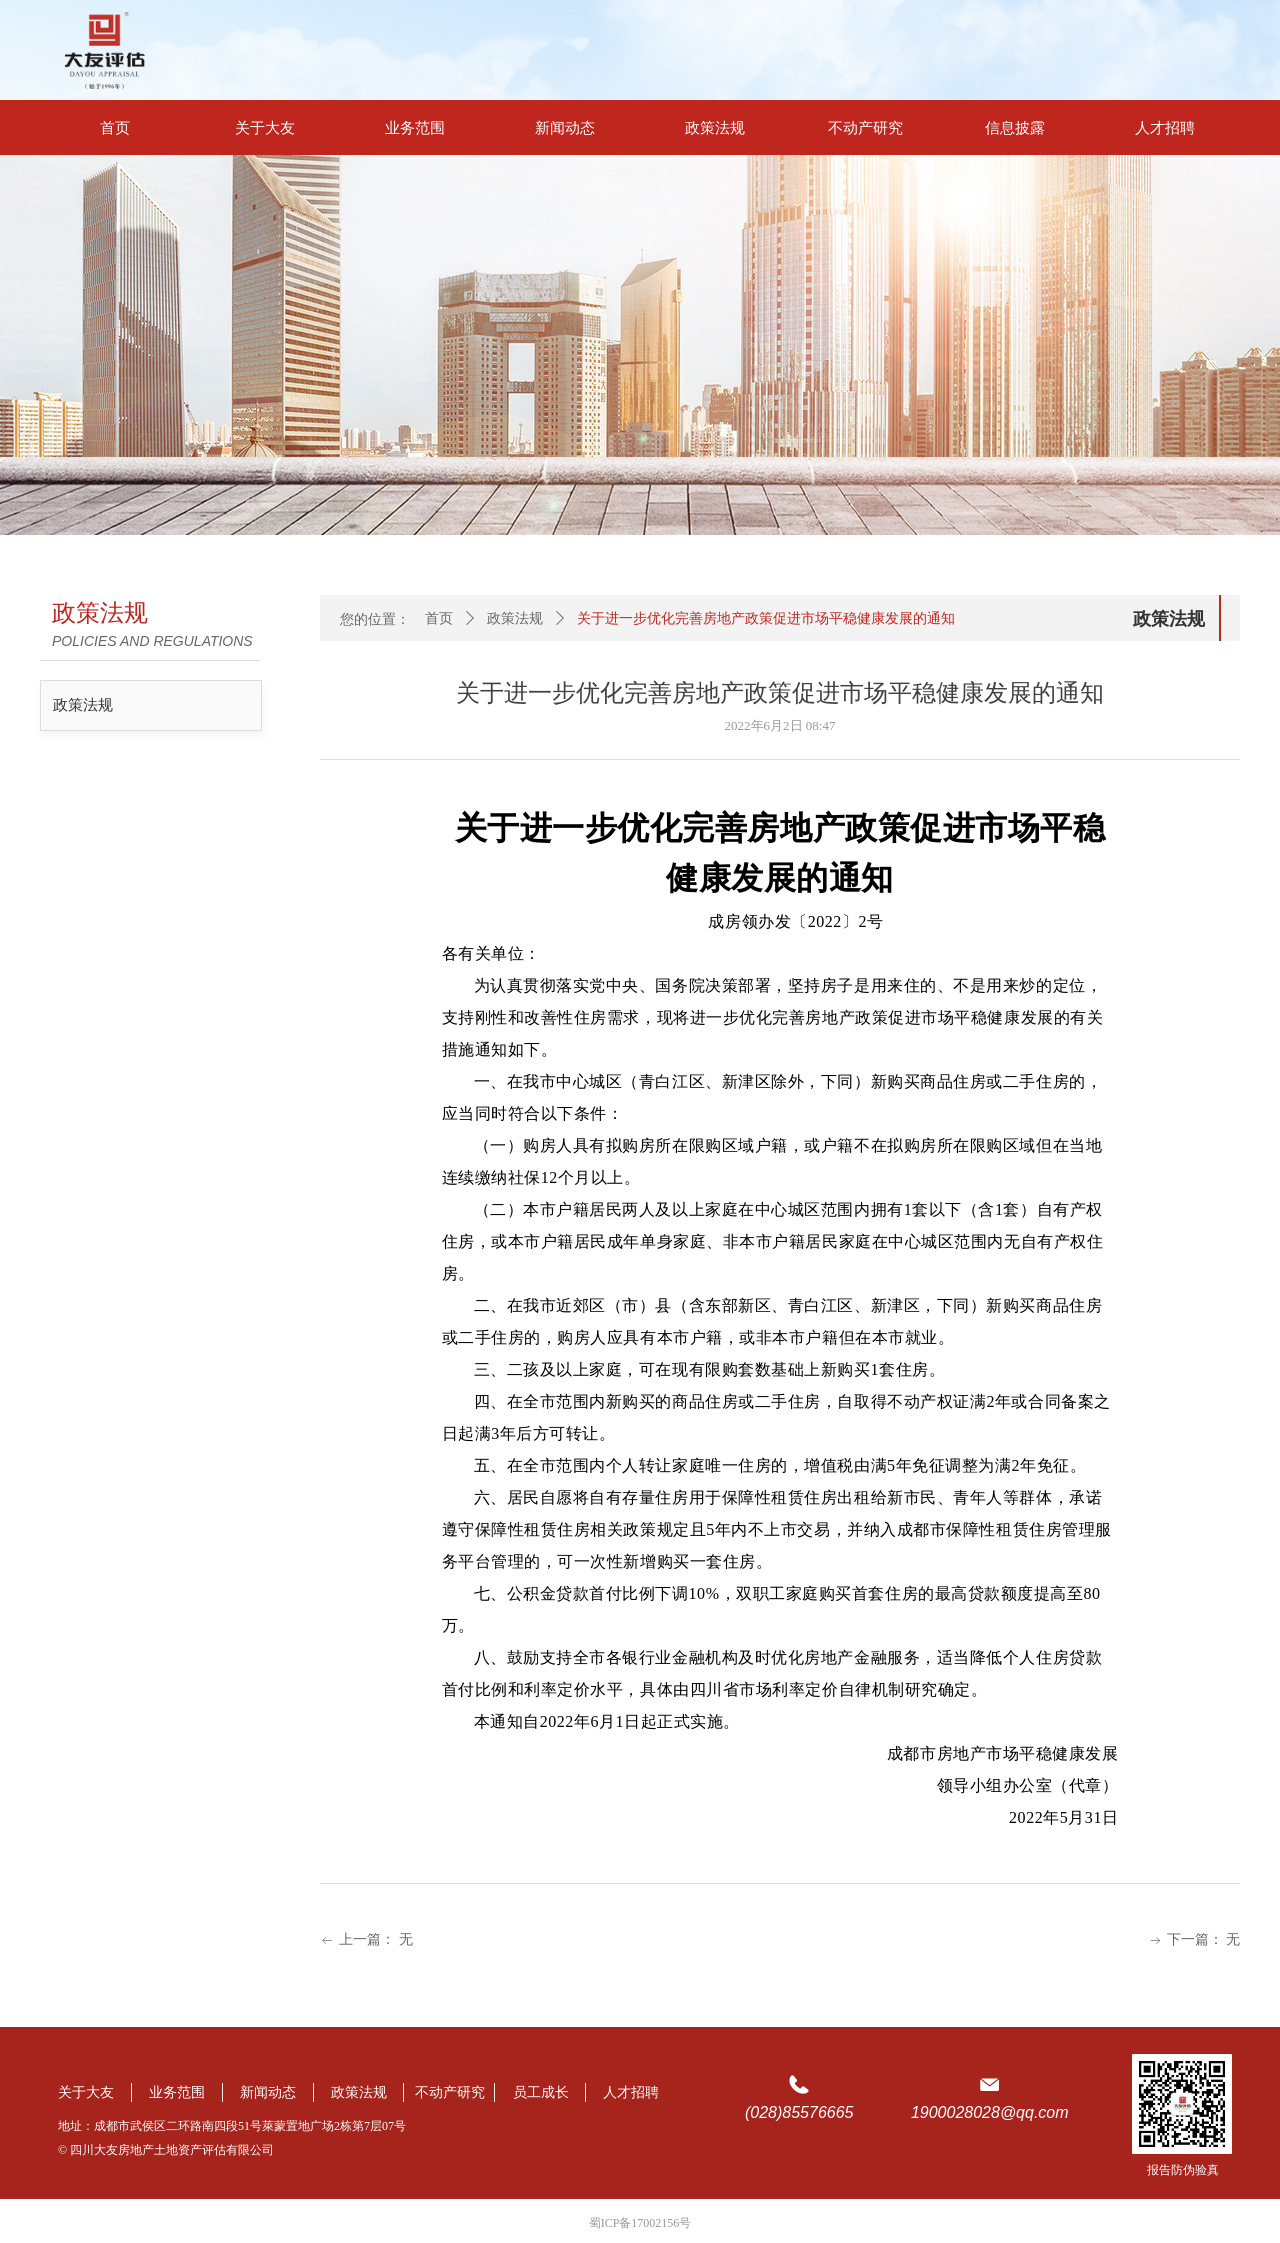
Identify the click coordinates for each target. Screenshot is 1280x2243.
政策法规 (83, 705)
